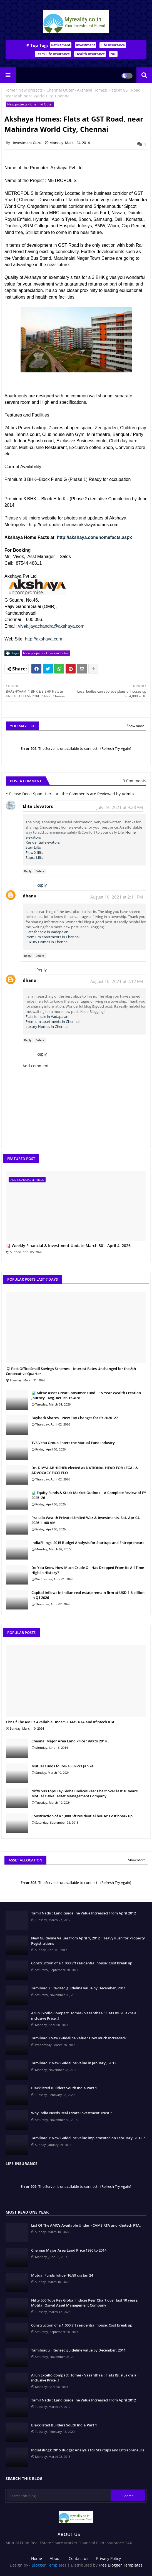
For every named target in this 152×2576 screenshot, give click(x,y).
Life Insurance (113, 44)
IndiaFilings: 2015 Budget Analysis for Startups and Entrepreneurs (87, 1542)
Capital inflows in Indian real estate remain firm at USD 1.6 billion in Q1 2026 (87, 1595)
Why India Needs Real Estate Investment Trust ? (71, 2112)
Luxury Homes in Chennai (47, 941)
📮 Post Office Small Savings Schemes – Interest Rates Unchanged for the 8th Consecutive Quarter (71, 1371)
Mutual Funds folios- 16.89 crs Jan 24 (62, 1765)
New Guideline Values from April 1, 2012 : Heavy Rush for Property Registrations (88, 1941)
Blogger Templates (49, 2565)
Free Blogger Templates (121, 2565)
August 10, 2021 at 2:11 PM (116, 897)
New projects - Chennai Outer (46, 90)
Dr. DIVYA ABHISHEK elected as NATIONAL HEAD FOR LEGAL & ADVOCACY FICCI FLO (84, 1470)
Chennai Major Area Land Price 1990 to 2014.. (70, 1741)
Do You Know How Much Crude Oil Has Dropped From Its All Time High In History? (87, 1570)
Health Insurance (90, 53)
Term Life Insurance (53, 53)
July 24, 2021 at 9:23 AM (119, 807)
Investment (85, 44)
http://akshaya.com (43, 639)
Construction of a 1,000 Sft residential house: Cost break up (82, 1815)
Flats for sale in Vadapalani (47, 931)
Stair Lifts (33, 847)
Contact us (78, 2558)
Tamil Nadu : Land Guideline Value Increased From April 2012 (83, 1913)
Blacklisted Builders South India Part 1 (64, 2087)
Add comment (36, 1065)
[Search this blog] (59, 2495)
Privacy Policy (108, 2558)
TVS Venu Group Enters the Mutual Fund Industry (73, 1442)
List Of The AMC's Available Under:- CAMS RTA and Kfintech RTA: (61, 1721)
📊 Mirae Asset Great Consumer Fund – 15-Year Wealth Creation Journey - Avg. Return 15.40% (86, 1395)
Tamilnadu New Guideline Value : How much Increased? (78, 2037)
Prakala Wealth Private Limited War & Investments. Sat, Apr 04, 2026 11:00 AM (85, 1520)
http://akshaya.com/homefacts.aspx (94, 537)
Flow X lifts (34, 852)
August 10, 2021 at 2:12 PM (116, 981)
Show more (135, 725)
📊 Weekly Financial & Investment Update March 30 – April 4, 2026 (68, 1245)
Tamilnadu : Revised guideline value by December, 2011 (78, 1987)
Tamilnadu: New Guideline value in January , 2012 (73, 2062)
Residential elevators (43, 842)
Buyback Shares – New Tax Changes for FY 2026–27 (74, 1417)
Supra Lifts (34, 857)
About (55, 2558)
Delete (40, 871)
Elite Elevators (38, 806)
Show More (137, 1860)
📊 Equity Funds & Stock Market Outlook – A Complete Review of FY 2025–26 (88, 1495)
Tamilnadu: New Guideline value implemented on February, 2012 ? (88, 2137)
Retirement (60, 44)
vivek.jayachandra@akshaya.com (51, 626)
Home (9, 90)
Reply (27, 871)
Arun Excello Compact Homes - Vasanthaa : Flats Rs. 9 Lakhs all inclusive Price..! (85, 2015)
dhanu (29, 896)
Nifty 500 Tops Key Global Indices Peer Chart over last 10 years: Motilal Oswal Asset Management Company (85, 1793)
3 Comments (134, 780)
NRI (113, 53)
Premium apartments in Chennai (52, 936)
